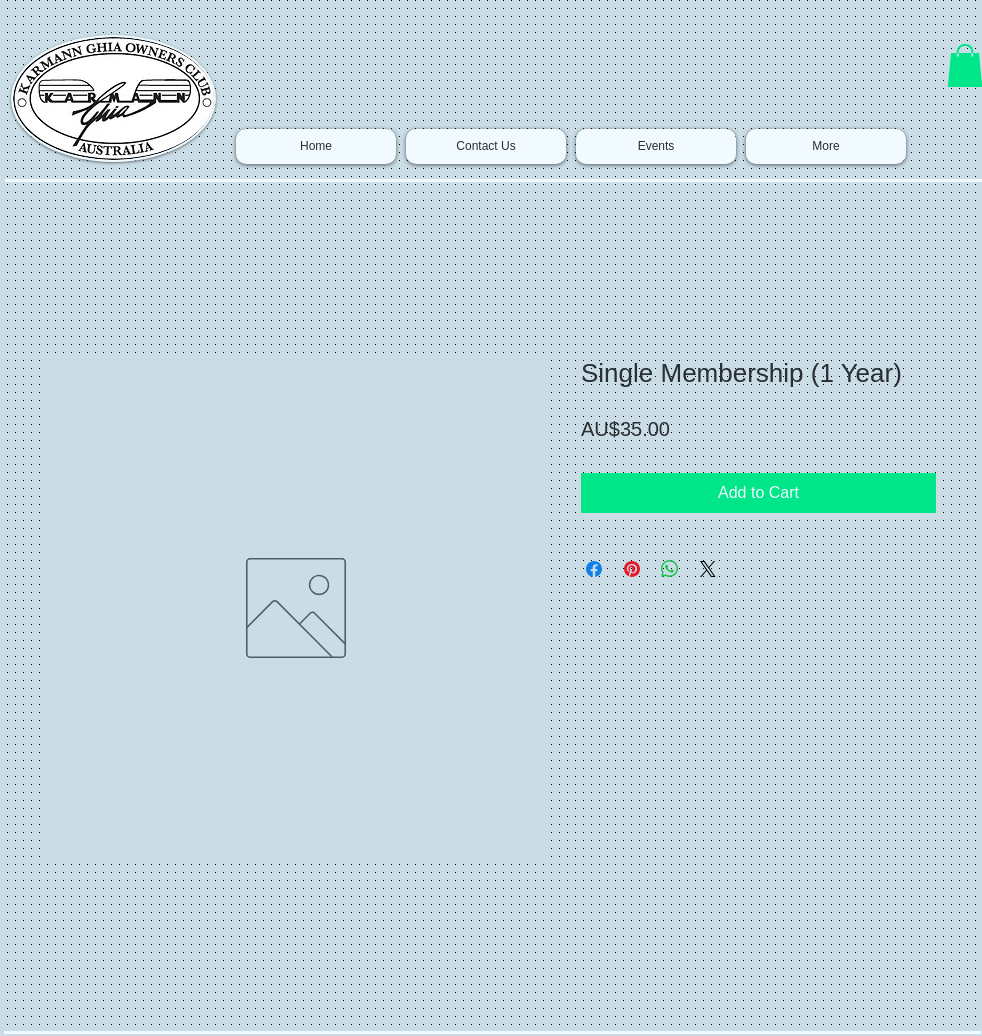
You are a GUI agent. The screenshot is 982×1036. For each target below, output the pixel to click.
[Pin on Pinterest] (632, 569)
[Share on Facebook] (594, 569)
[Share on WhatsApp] (670, 569)
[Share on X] (708, 569)
